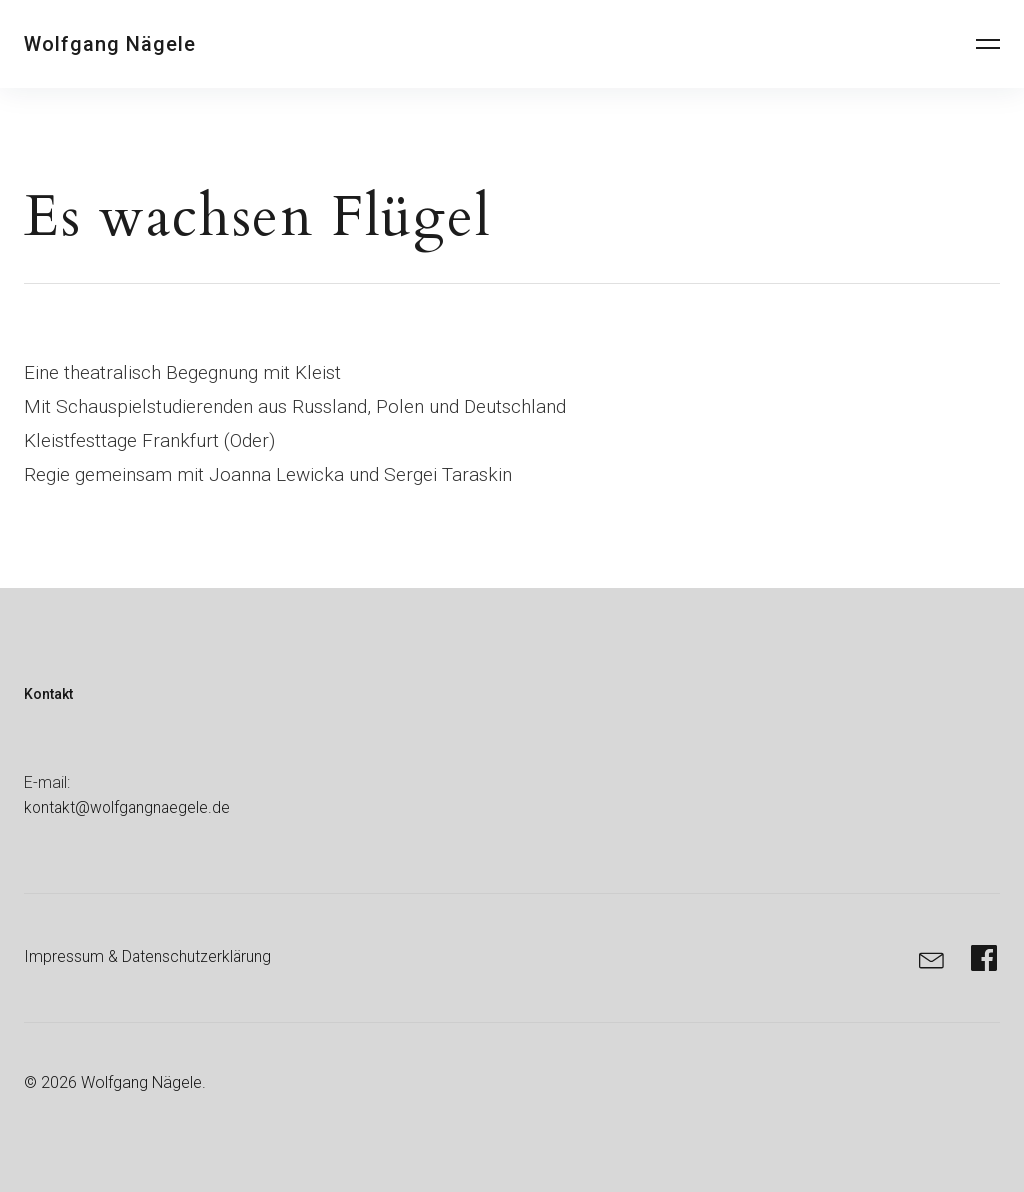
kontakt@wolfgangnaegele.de (129, 807)
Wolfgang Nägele (110, 44)
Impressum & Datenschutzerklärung (148, 956)
